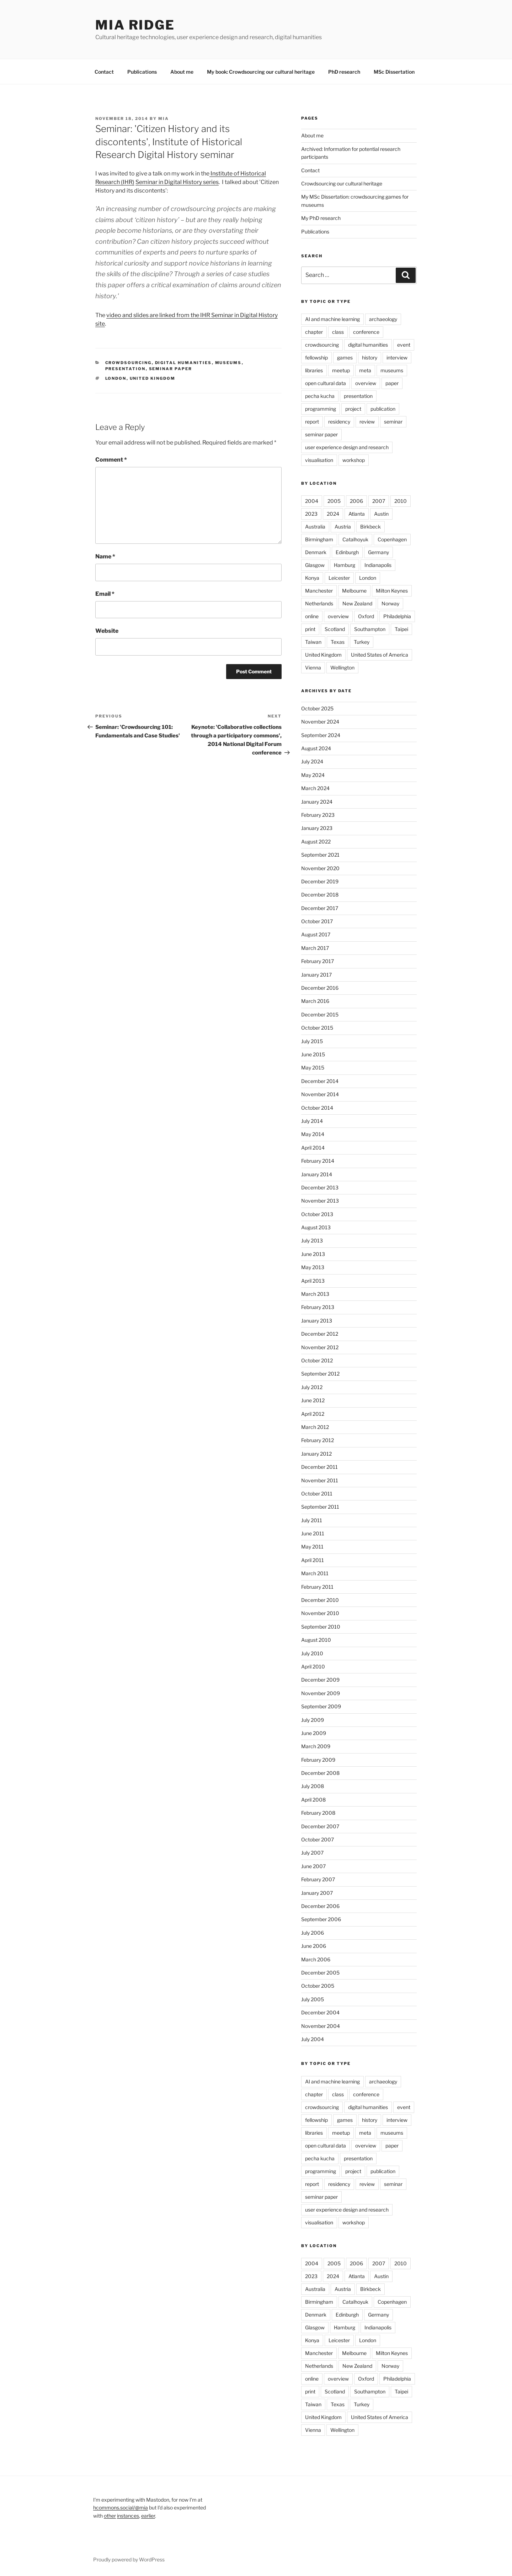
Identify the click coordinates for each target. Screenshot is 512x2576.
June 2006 (313, 1946)
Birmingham (319, 539)
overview (365, 383)
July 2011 (311, 1520)
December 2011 (319, 1467)
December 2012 (319, 1334)
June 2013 (313, 1254)
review (367, 422)
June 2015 (313, 1054)
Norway (390, 603)
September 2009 (321, 1706)
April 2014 (313, 1148)
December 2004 (320, 2012)
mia (163, 118)
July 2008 (312, 1786)
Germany (378, 552)
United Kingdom (153, 378)
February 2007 (318, 1879)
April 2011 (312, 1560)
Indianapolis (377, 565)
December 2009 (320, 1680)
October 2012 (317, 1360)
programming (320, 409)
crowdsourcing (128, 362)
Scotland (335, 629)
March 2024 (315, 788)
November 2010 (320, 1613)
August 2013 (316, 1227)
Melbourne (354, 591)
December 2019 (319, 881)
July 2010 (312, 1653)
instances (128, 2516)
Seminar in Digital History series (177, 182)
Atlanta (356, 514)
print (310, 629)
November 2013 (320, 1201)
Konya (312, 578)
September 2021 (320, 855)
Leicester (339, 578)
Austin (381, 514)
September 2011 (320, 1507)
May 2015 (312, 1067)
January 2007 (317, 1893)
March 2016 (315, 1001)
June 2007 (313, 1866)
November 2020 (320, 868)
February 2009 (318, 1760)
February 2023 (318, 815)
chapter (314, 332)
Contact (104, 72)
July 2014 (312, 1121)
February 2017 (317, 961)
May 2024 (313, 775)
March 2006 (315, 1959)
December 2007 (320, 1826)
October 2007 (317, 1839)
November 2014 (320, 1094)
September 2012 (320, 1374)
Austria (343, 527)
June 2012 (313, 1400)
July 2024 (312, 761)
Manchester (319, 591)
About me (181, 72)
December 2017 (319, 908)
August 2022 (316, 841)
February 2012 (317, 1440)
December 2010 (320, 1600)
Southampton (369, 629)
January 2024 (316, 802)
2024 (333, 514)
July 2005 (312, 1999)
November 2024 (320, 722)
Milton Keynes (392, 591)
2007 (378, 501)
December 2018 (319, 895)
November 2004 (320, 2026)
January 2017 (316, 975)
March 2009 (315, 1746)
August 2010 (316, 1640)
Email (104, 593)
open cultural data (325, 383)
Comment (111, 459)
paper (392, 383)
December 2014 (319, 1081)
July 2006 (312, 1933)
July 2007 (312, 1853)
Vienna (313, 667)
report (312, 422)
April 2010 (313, 1666)
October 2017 (317, 921)
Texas (338, 642)
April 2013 (313, 1281)
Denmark (315, 552)
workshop (353, 460)
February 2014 (317, 1161)
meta (365, 370)
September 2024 (320, 735)
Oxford (366, 616)
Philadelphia (397, 616)
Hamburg (344, 565)
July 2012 (311, 1387)
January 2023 (316, 828)
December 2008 (320, 1773)
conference (366, 332)
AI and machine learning (332, 319)
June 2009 (313, 1733)
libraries (314, 370)
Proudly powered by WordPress (129, 2559)
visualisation (319, 460)
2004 (311, 501)
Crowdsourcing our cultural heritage (341, 183)
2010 (400, 501)
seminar (393, 422)
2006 (356, 501)
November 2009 (320, 1693)
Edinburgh (347, 552)
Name (105, 556)
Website (106, 630)
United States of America (379, 655)
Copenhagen (392, 539)
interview (396, 357)
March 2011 (315, 1573)
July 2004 (312, 2039)
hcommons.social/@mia (120, 2507)
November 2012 (319, 1347)
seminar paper (170, 368)
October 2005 (317, 1986)
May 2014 (312, 1134)
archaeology (383, 319)
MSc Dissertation (394, 72)
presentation (125, 368)
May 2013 (312, 1267)
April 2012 (312, 1414)
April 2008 (313, 1800)
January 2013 (316, 1321)
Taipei (401, 629)
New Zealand (357, 603)
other (110, 2516)
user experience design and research (347, 447)
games (345, 357)
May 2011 (312, 1547)
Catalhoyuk (355, 539)
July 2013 (312, 1240)
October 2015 (317, 1028)
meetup (341, 370)
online (312, 616)
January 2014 (316, 1174)
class (338, 332)
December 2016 (319, 988)
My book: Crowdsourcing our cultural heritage (261, 72)
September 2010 (320, 1627)
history (369, 357)
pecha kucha (320, 396)
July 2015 (312, 1041)
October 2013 (317, 1214)
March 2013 (315, 1294)
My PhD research (321, 218)
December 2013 (319, 1187)
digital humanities (183, 362)
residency (339, 422)
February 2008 (318, 1813)
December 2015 (319, 1014)
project (353, 409)
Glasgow (315, 565)
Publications (142, 72)
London (116, 378)
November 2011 (319, 1480)
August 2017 (315, 934)
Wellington (342, 667)
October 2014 (317, 1108)
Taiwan (313, 642)
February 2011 (317, 1587)
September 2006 (321, 1919)
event (403, 345)
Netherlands (319, 603)
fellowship (316, 357)
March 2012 (315, 1427)
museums (228, 362)
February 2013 (317, 1307)
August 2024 (316, 748)
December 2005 (320, 1973)
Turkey (361, 642)
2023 (311, 514)
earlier (148, 2516)
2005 (334, 501)
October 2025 (317, 708)
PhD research (344, 72)
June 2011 (312, 1533)
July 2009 (312, 1720)
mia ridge (135, 25)
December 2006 (320, 1906)
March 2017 (315, 948)
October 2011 (316, 1494)
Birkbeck (370, 527)
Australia (315, 527)
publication (382, 409)
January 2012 (316, 1454)
